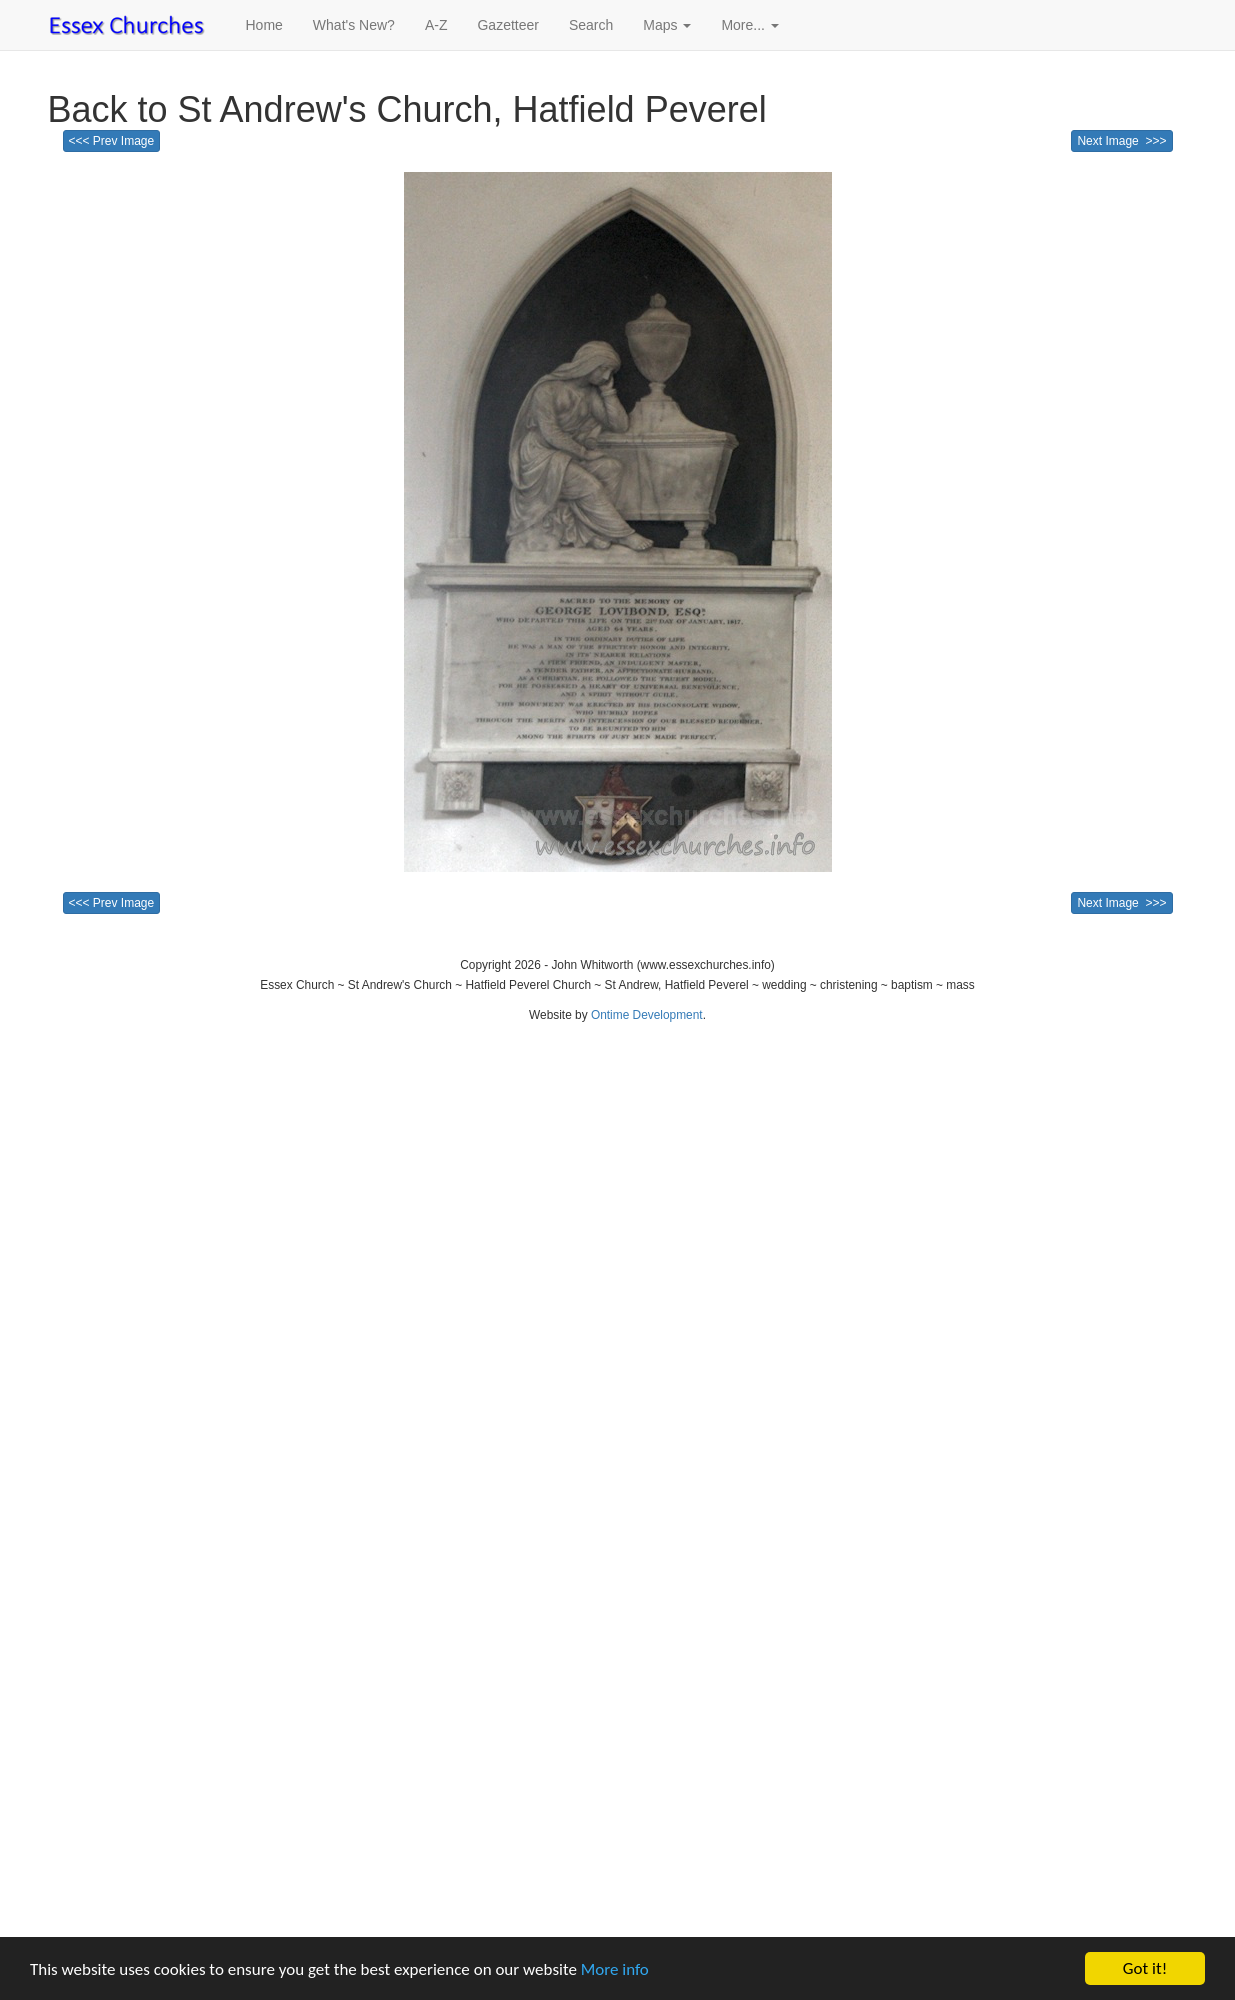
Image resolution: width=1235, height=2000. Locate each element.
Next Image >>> (1121, 141)
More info (615, 1970)
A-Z (436, 25)
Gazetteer (507, 25)
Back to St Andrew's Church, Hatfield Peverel (407, 109)
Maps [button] (667, 25)
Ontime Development (647, 1015)
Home (264, 25)
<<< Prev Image (112, 141)
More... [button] (749, 25)
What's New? (354, 25)
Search (591, 25)
